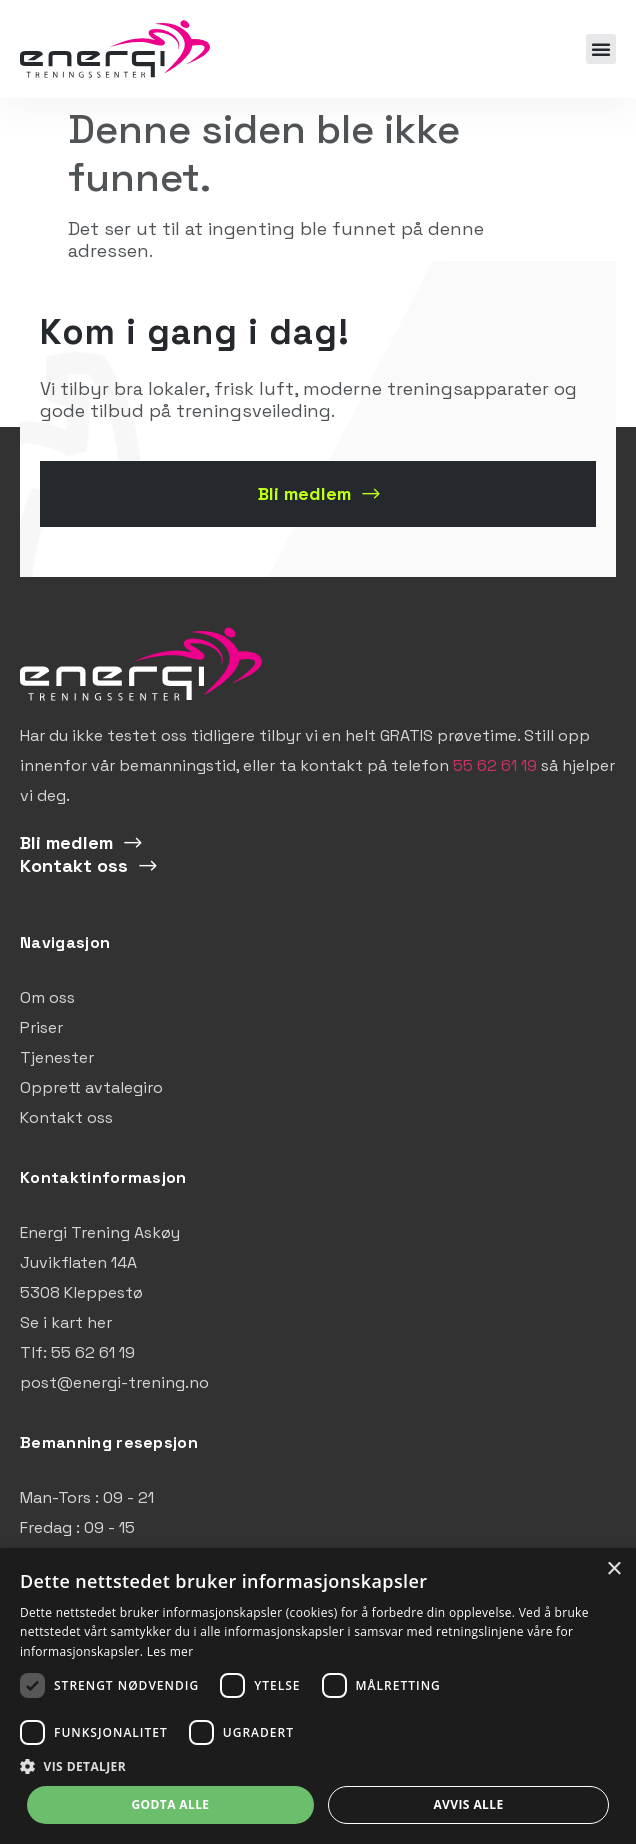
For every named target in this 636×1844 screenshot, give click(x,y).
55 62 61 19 (495, 765)
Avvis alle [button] (468, 1804)
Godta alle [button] (170, 1804)
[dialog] (318, 1696)
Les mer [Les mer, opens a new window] (170, 1651)
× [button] (613, 1569)
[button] (601, 49)
